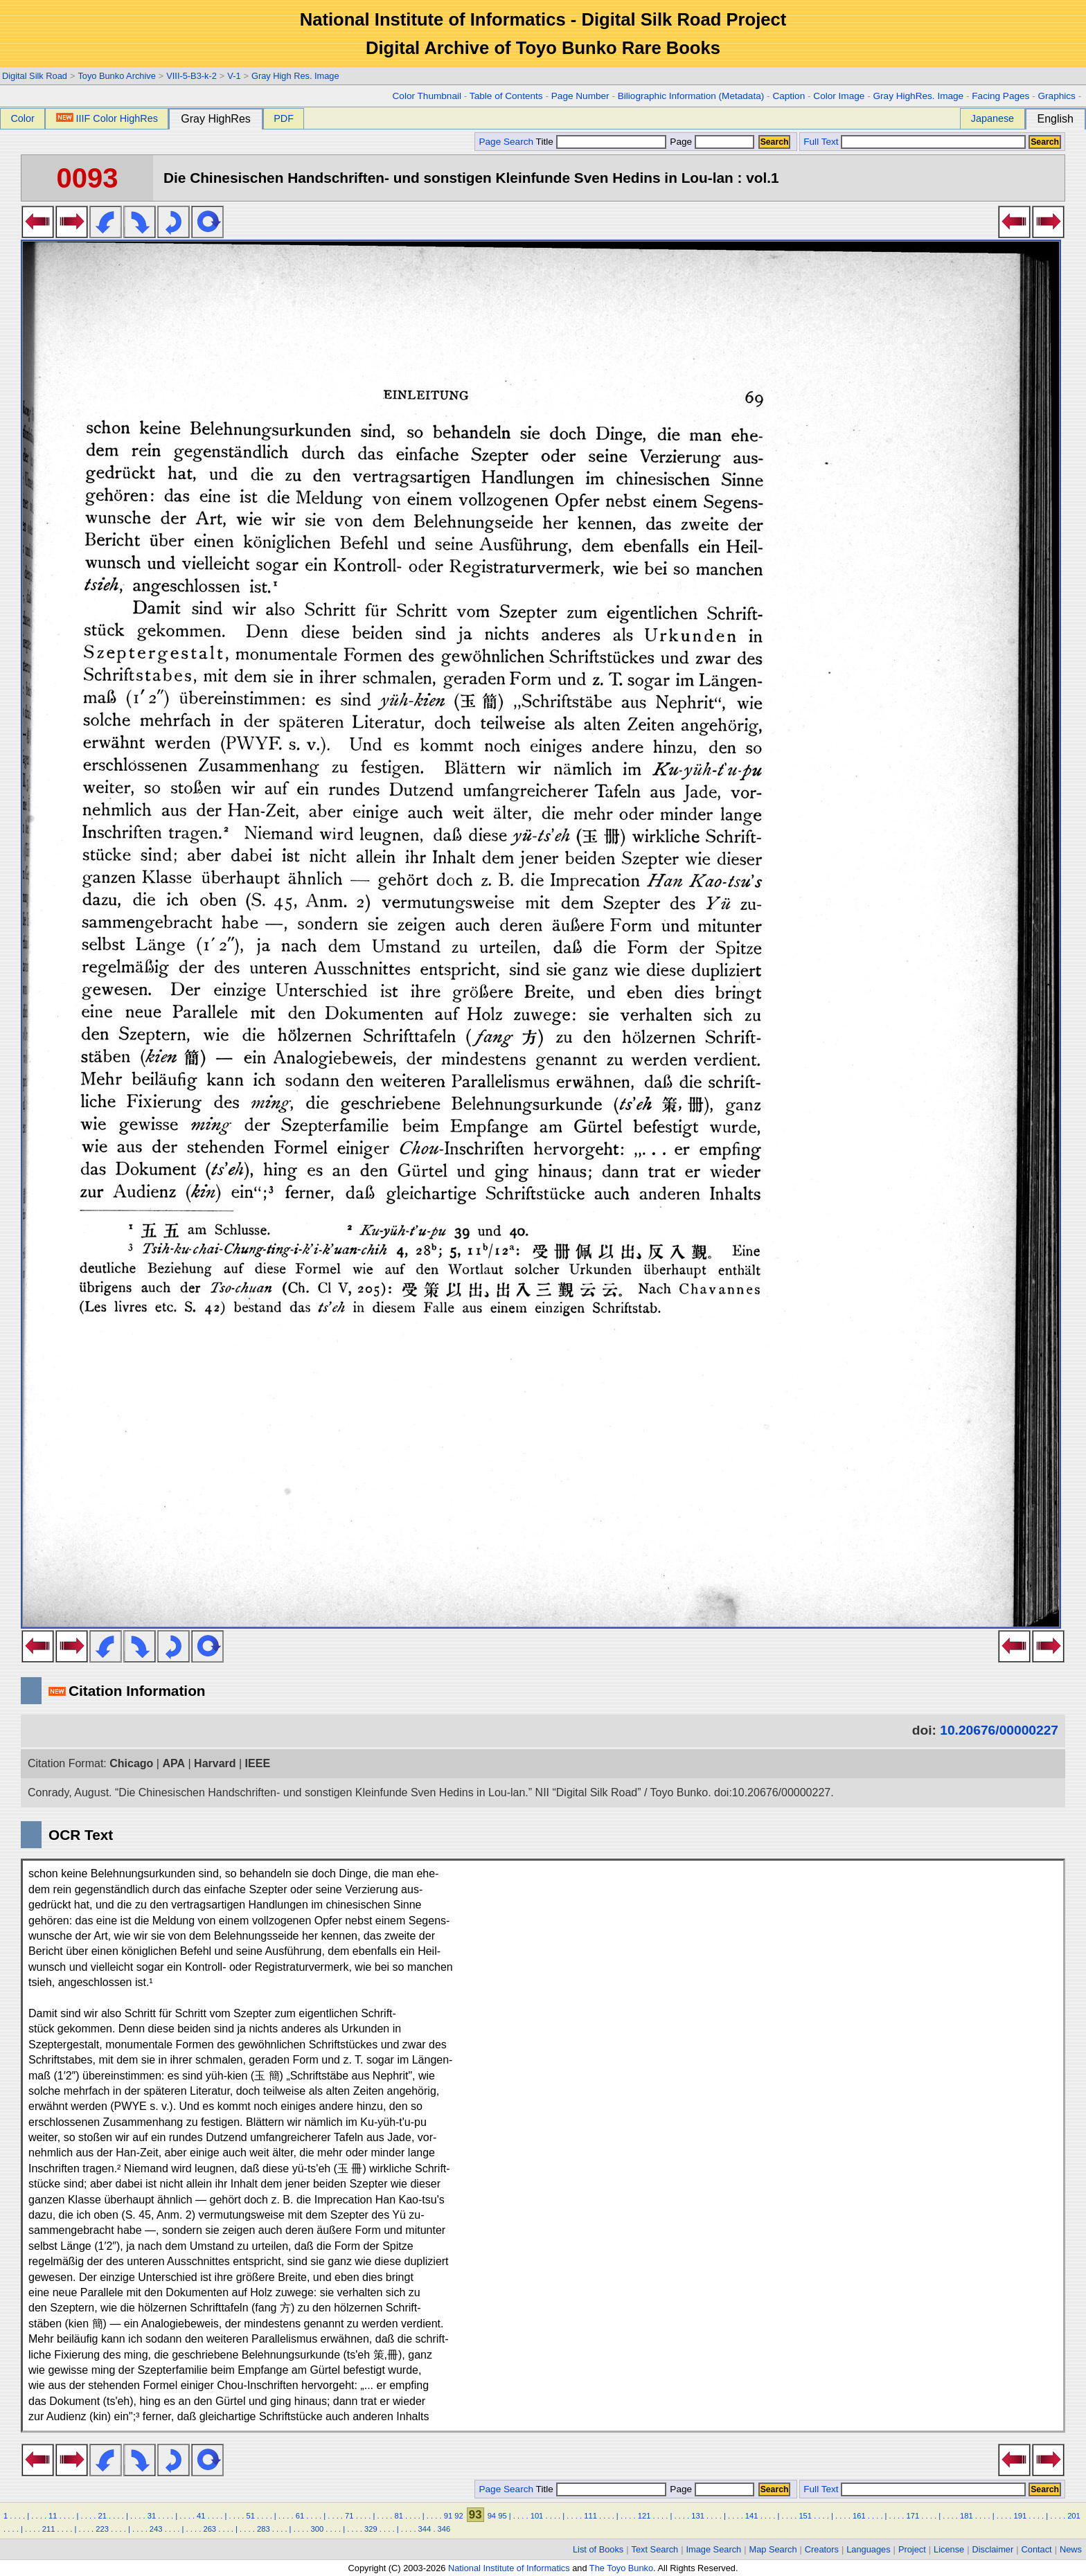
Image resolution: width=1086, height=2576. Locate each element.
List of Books (598, 2549)
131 (697, 2516)
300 (317, 2529)
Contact (1037, 2549)
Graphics (1056, 96)
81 (398, 2516)
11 (52, 2516)
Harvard (214, 1763)
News (1071, 2549)
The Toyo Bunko (621, 2568)
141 (751, 2516)
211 (48, 2529)
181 (966, 2516)
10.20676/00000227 (999, 1730)
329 (370, 2529)
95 (502, 2516)
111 (590, 2516)
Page (711, 141)
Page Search (506, 141)
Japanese (992, 118)
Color (22, 118)
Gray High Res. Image (295, 76)
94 (492, 2516)
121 (644, 2516)
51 (250, 2516)
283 (263, 2529)
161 (859, 2516)
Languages (868, 2549)
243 (156, 2529)
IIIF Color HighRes (107, 118)
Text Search (655, 2549)
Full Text (820, 141)
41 (201, 2516)
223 (102, 2529)
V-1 (233, 76)
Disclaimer (993, 2549)
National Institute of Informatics (509, 2568)
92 (458, 2516)
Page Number (580, 96)
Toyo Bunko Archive (116, 76)
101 (537, 2516)
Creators (822, 2549)
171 (912, 2516)
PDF (284, 118)
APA (173, 1763)
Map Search (773, 2549)
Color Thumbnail (427, 96)
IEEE (257, 1763)
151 (805, 2516)
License (949, 2549)
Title (601, 141)
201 (1073, 2516)
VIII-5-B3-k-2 (191, 76)
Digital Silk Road (34, 76)
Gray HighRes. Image (918, 96)
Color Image (838, 96)
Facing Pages (1000, 96)
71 (349, 2516)
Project (912, 2549)
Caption (788, 96)
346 (444, 2529)
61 (300, 2516)
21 (102, 2516)
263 (209, 2529)
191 (1020, 2516)
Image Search (714, 2549)
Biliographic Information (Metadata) (691, 96)
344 (424, 2529)
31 (152, 2516)
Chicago (131, 1763)
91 (448, 2516)
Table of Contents (506, 96)
